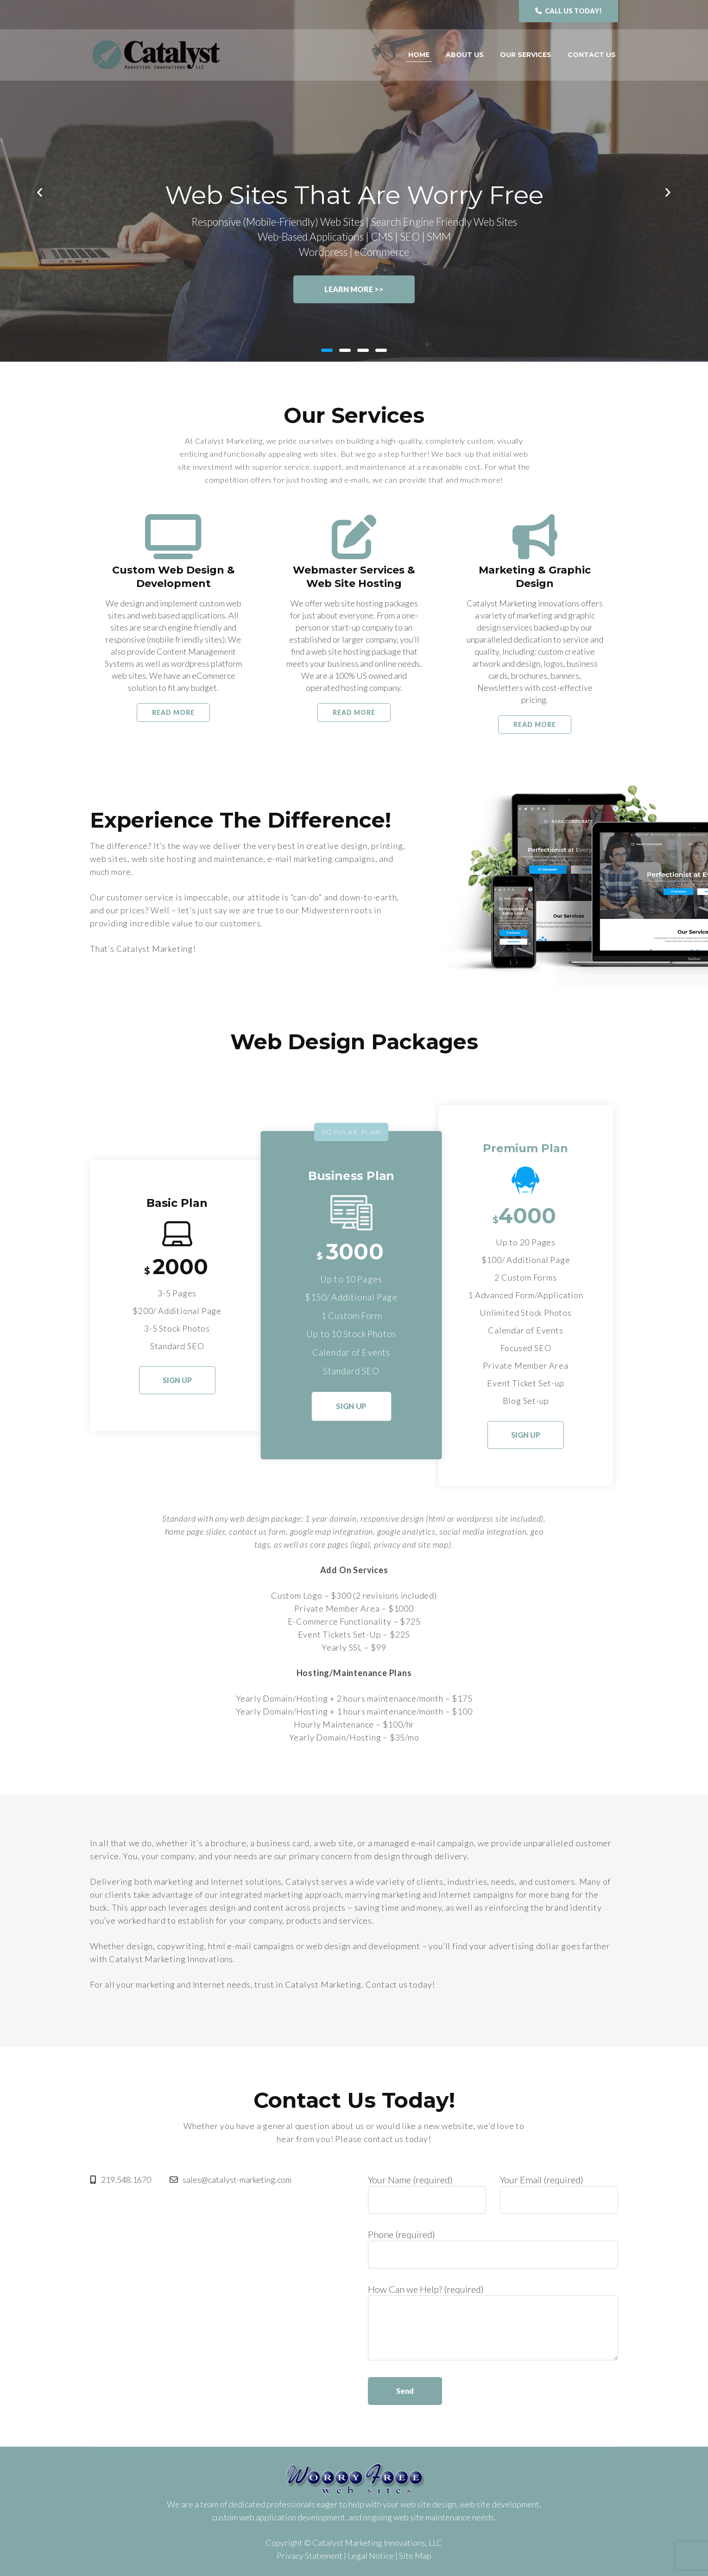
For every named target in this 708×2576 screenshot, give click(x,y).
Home (419, 55)
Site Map (415, 2555)
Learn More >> (354, 289)
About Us (465, 55)
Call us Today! (568, 11)
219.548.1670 (120, 2179)
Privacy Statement (309, 2555)
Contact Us (592, 55)
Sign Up (177, 1380)
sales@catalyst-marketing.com (230, 2179)
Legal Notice (371, 2555)
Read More (173, 712)
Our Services (525, 55)
